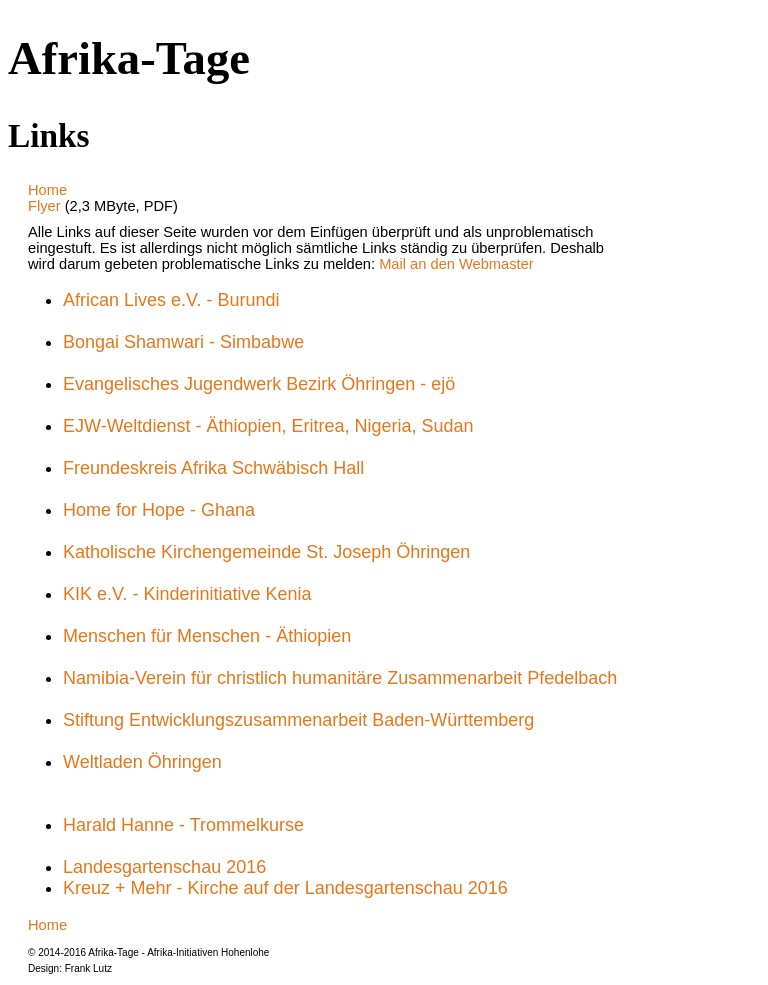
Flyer (46, 206)
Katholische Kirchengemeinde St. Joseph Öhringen (266, 552)
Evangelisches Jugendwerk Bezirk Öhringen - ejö (259, 384)
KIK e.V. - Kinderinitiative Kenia (187, 594)
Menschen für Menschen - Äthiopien (207, 636)
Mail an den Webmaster (456, 264)
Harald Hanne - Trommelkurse (183, 825)
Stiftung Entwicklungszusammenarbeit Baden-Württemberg (298, 720)
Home (47, 190)
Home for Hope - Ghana (159, 510)
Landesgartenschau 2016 (164, 867)
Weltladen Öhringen (142, 762)
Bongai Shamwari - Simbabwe (183, 342)
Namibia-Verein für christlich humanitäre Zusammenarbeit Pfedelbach (340, 678)
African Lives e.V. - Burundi (171, 300)
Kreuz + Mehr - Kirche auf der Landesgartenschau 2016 (285, 888)
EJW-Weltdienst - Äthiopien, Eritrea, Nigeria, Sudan (268, 426)
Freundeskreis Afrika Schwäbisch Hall (213, 468)
